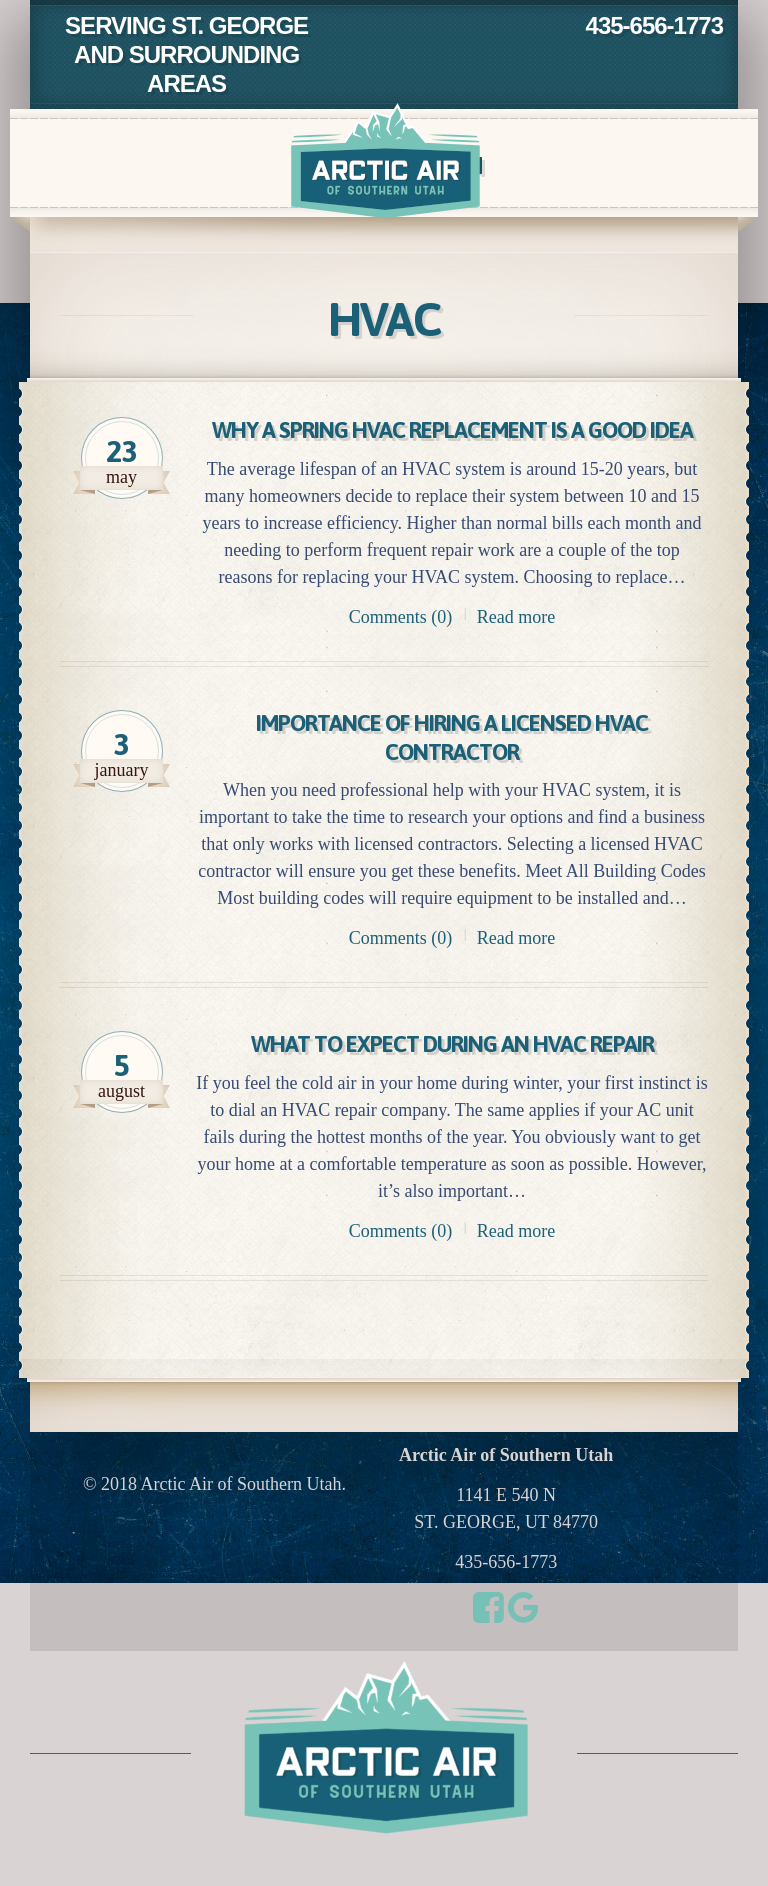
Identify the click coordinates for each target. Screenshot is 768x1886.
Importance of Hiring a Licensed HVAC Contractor (452, 767)
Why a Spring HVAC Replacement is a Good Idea (452, 445)
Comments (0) (401, 646)
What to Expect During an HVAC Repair (452, 1073)
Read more (516, 646)
